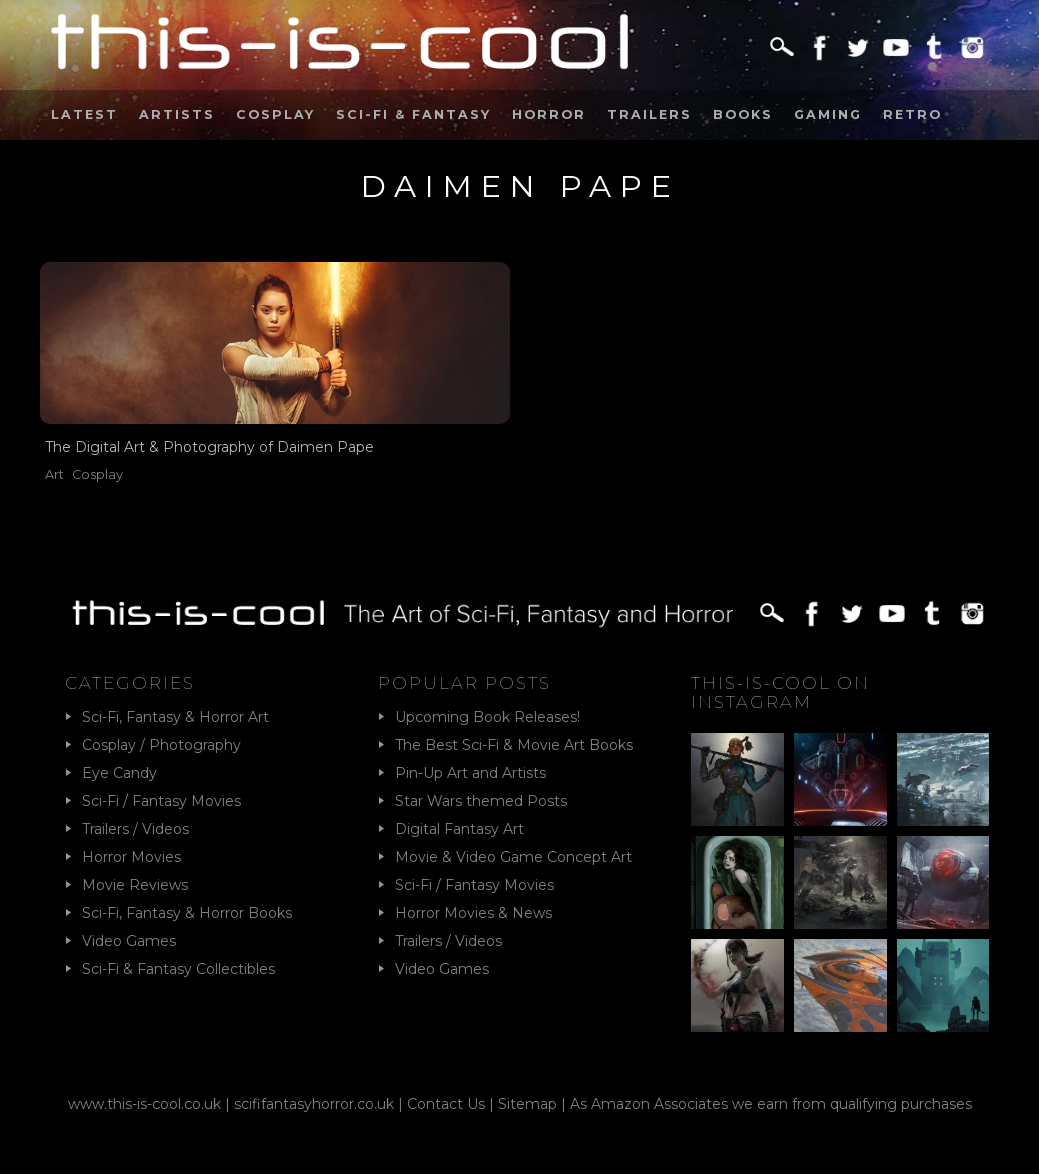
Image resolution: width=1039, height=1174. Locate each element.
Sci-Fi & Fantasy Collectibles (178, 969)
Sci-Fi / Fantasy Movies (161, 801)
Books (743, 114)
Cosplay (275, 114)
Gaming (828, 114)
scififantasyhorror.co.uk (314, 1104)
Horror (549, 114)
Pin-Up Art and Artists (470, 773)
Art (54, 474)
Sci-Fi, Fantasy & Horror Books (187, 913)
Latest (84, 114)
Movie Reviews (135, 885)
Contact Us (446, 1104)
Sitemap (527, 1104)
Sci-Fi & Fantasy (413, 114)
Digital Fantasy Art (459, 829)
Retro (912, 114)
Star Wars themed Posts (481, 801)
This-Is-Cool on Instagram (780, 692)
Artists (177, 114)
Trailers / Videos (135, 829)
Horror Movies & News (473, 913)
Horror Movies (131, 857)
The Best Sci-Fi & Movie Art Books (514, 745)
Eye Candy (119, 773)
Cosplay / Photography (161, 745)
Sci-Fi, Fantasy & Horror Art (175, 717)
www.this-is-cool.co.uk (144, 1104)
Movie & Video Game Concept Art (513, 857)
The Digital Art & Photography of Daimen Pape (209, 447)
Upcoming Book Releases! (487, 717)
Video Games (129, 941)
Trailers (649, 114)
